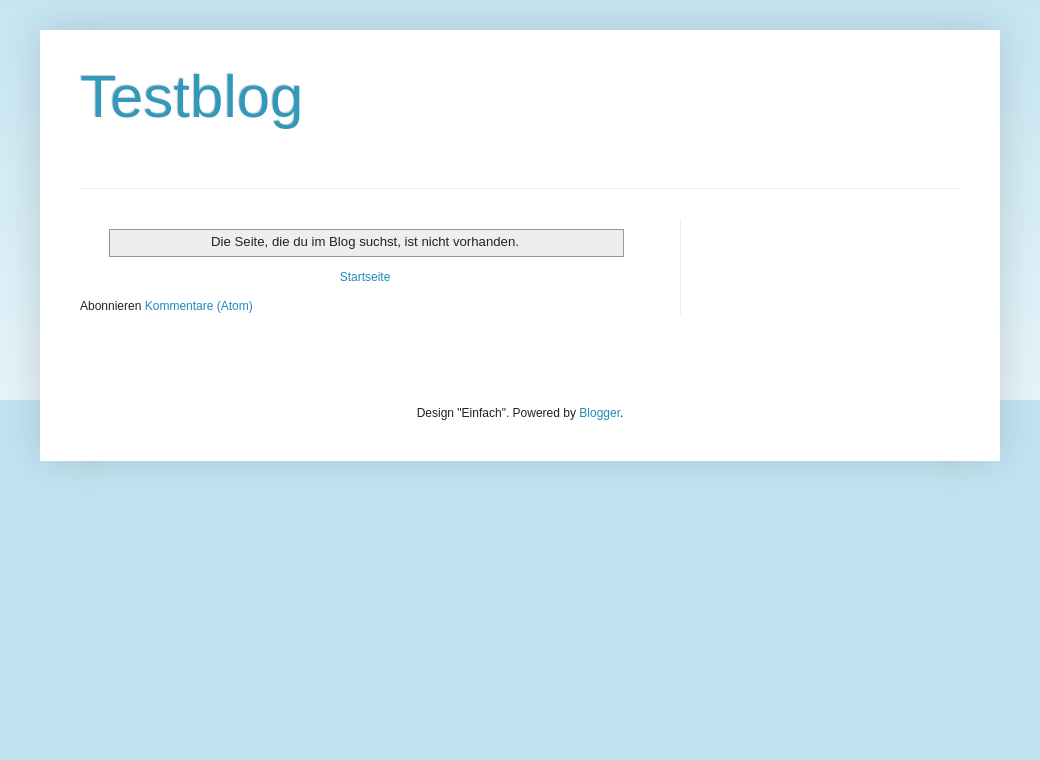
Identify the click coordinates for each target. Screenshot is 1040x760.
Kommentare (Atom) (199, 306)
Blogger (599, 413)
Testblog (191, 96)
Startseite (365, 277)
